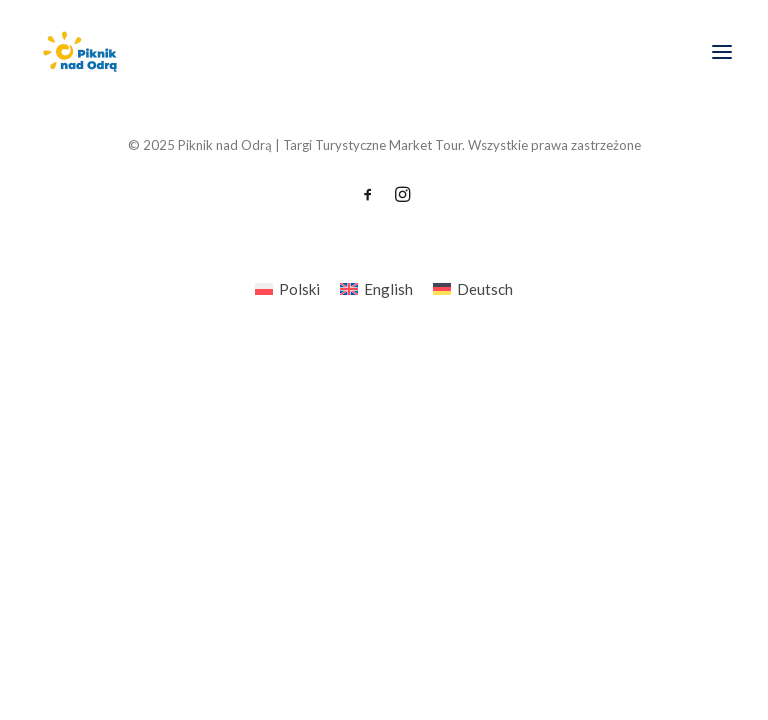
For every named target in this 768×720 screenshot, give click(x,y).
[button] (722, 52)
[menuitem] (287, 289)
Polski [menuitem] (299, 289)
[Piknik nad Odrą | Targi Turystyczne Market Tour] (79, 52)
